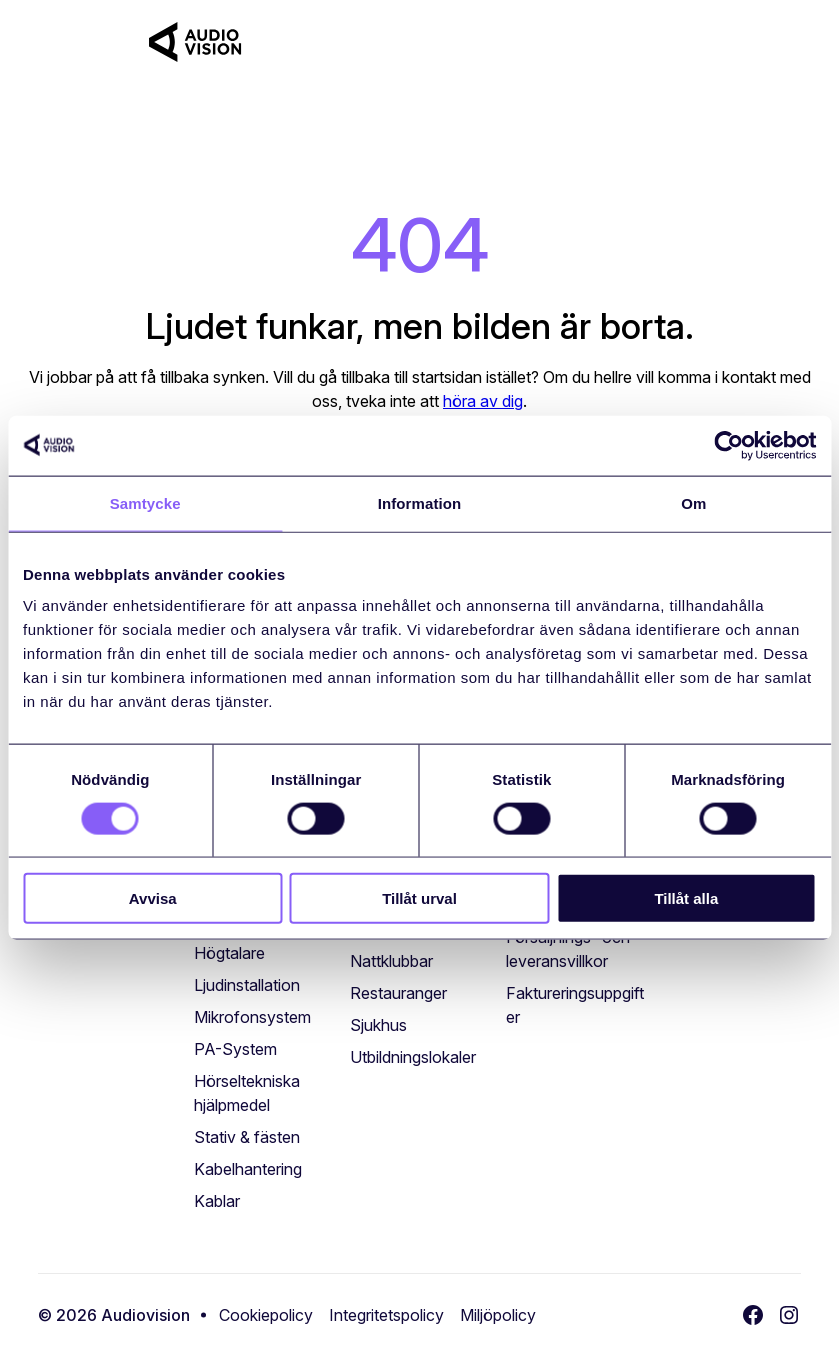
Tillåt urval (419, 898)
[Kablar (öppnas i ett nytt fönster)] (217, 1201)
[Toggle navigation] (785, 42)
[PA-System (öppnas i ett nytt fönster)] (235, 1049)
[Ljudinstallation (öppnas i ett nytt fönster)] (247, 985)
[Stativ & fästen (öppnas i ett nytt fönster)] (247, 1137)
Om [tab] (693, 502)
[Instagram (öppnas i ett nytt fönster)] (789, 1315)
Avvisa (153, 898)
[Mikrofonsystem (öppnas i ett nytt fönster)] (252, 1017)
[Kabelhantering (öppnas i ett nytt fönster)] (248, 1169)
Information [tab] (420, 502)
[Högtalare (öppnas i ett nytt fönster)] (229, 953)
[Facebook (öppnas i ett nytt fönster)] (753, 1315)
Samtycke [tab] (145, 502)
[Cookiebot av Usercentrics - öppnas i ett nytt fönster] (728, 445)
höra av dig (483, 401)
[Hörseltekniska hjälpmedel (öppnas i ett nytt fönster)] (264, 1093)
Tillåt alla (686, 898)
